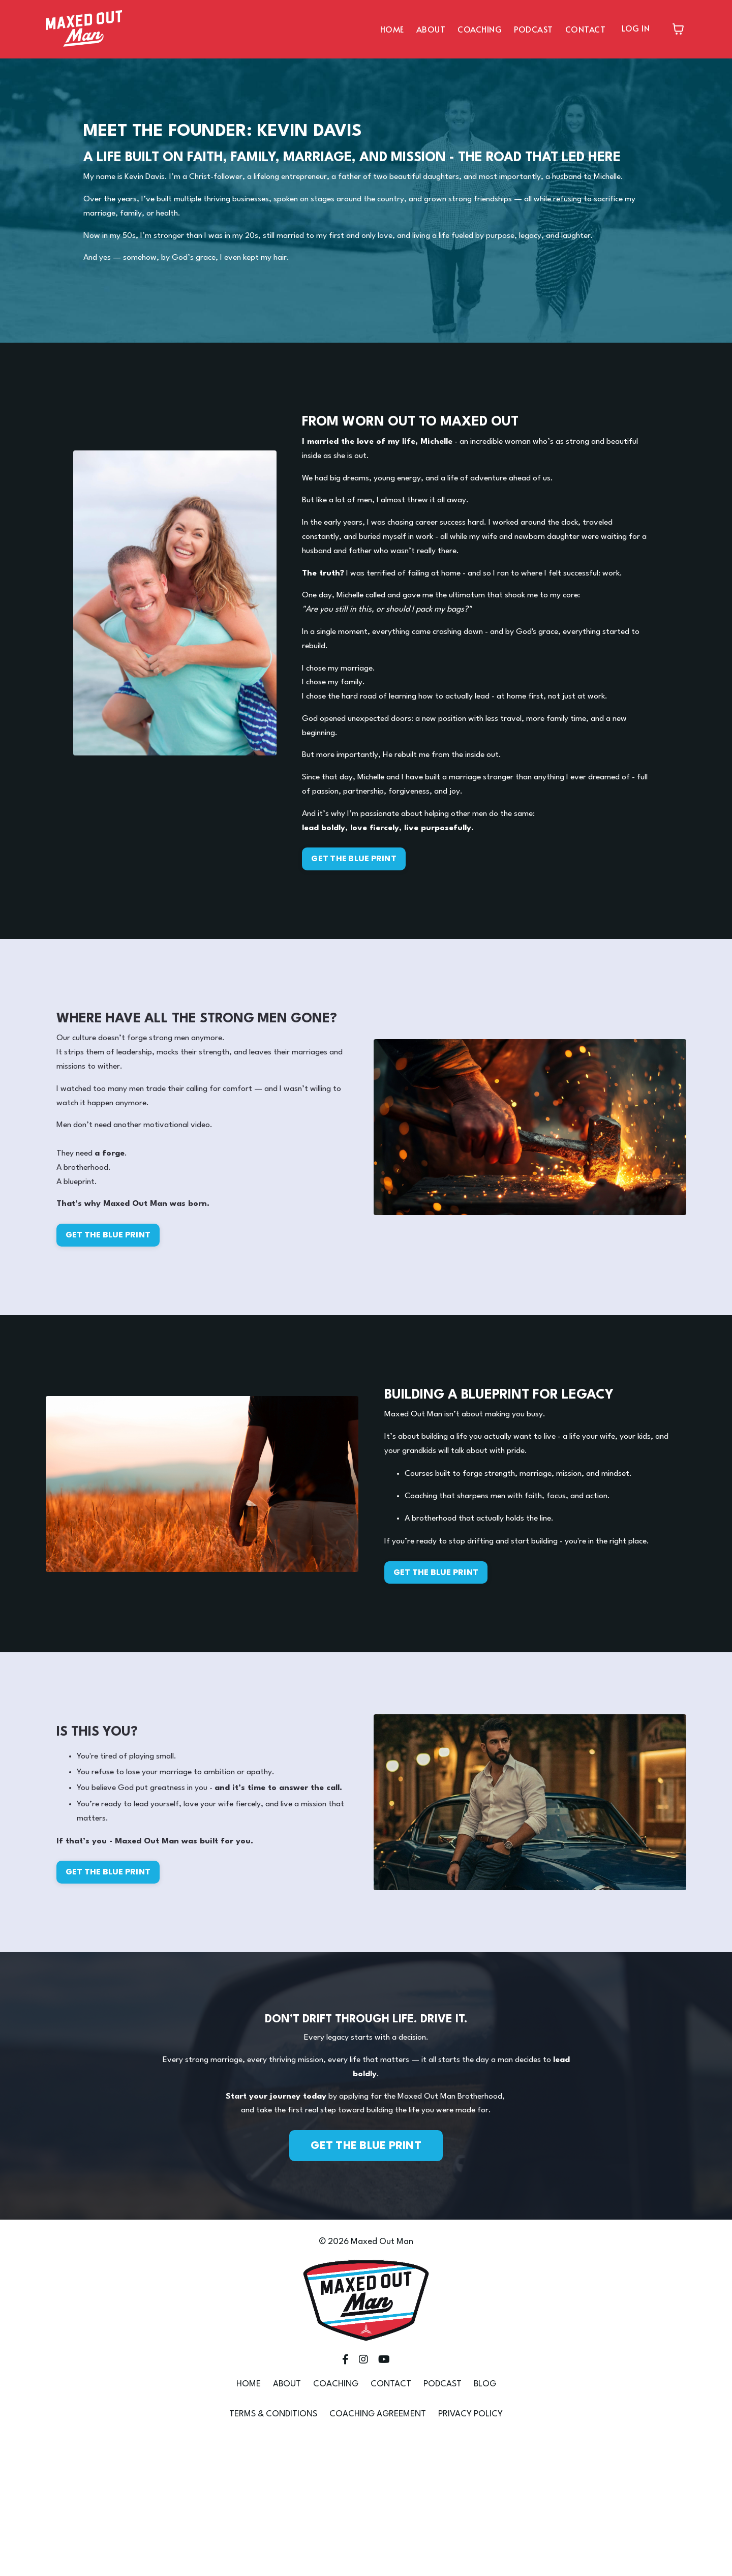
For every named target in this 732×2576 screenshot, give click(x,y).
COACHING (480, 28)
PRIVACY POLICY (470, 2550)
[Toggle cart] (678, 29)
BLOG (485, 2520)
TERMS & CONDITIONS (273, 2550)
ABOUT (431, 28)
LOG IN (636, 27)
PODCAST (533, 28)
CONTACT (585, 28)
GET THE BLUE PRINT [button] (359, 916)
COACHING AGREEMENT (377, 2550)
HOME (392, 28)
